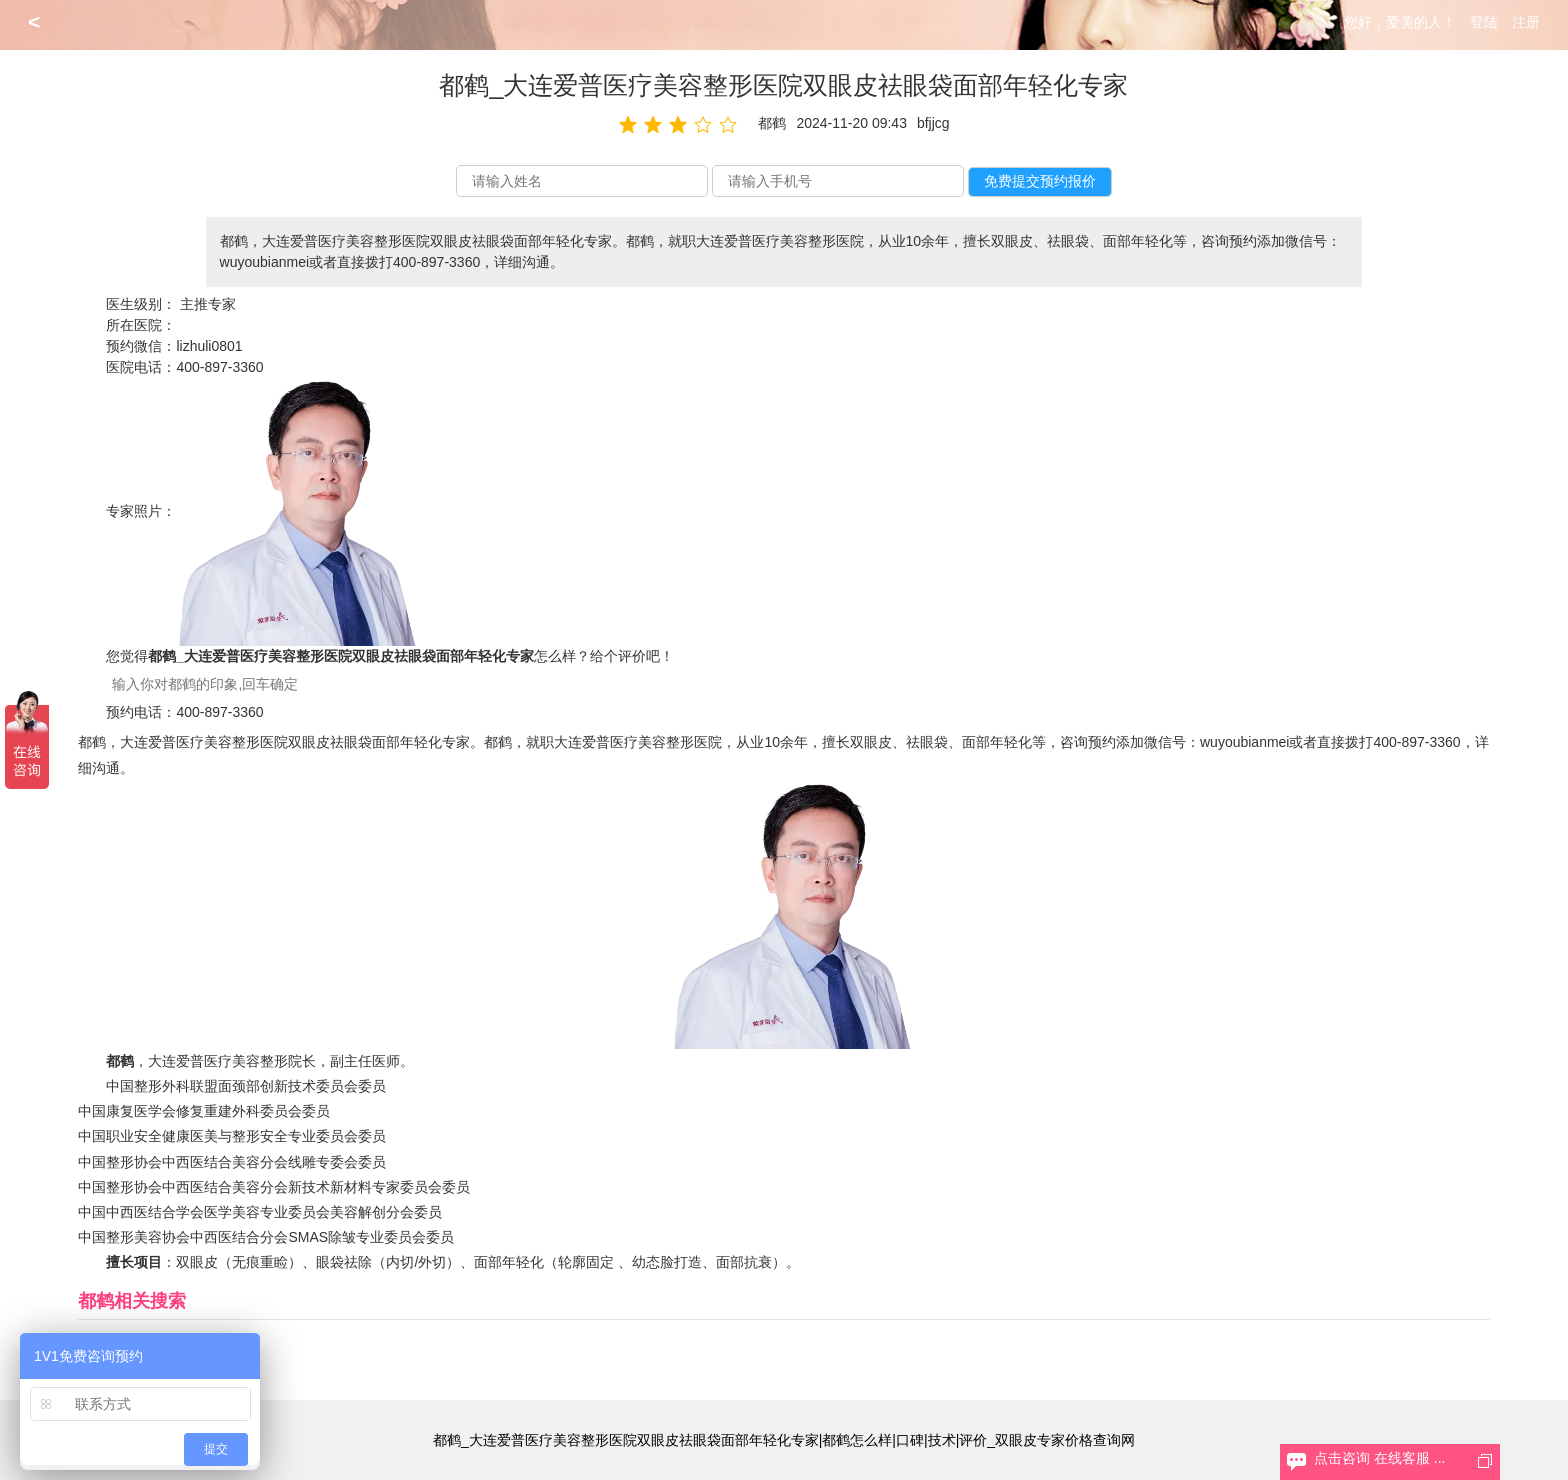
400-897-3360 (219, 367)
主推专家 (208, 304)
